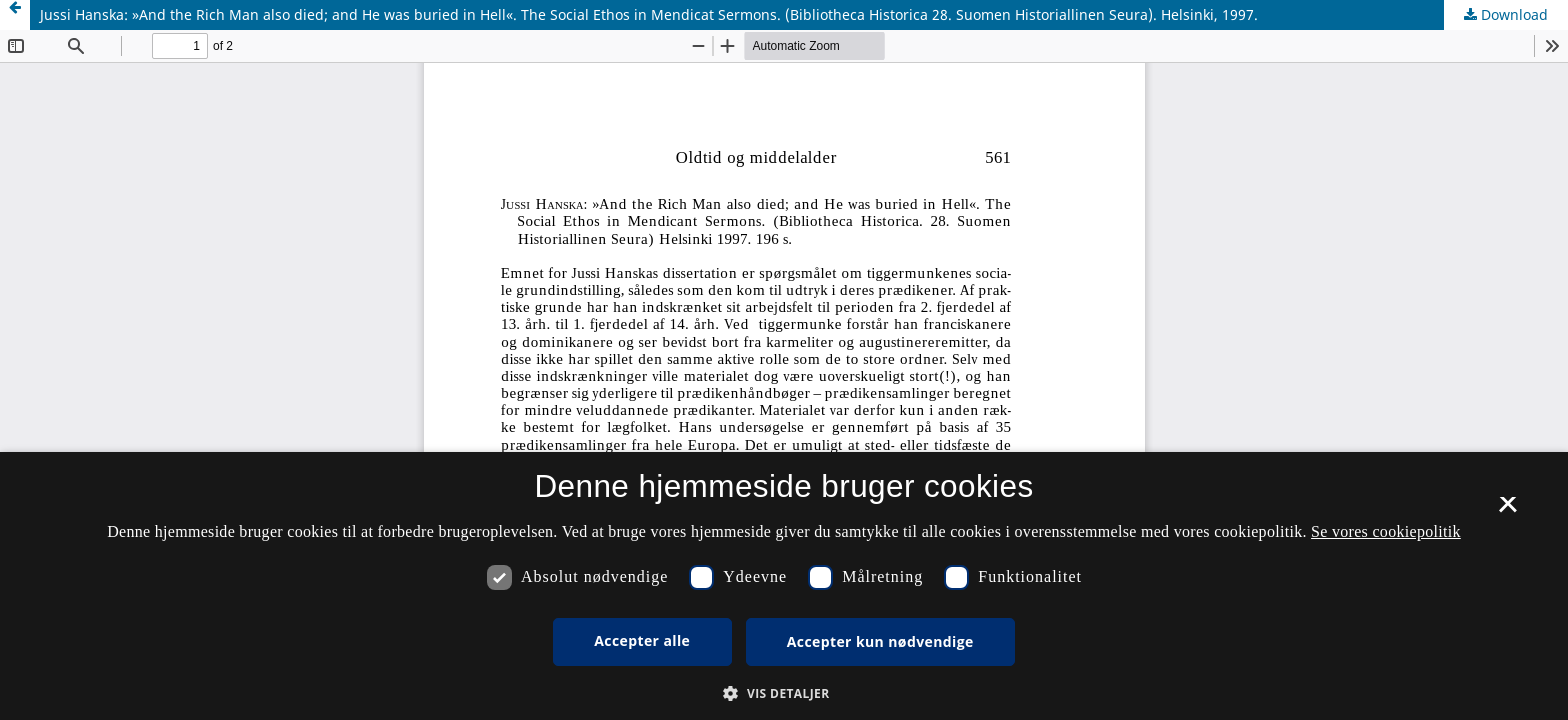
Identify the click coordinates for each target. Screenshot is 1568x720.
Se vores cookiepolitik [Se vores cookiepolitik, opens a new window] (1386, 531)
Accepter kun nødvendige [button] (880, 641)
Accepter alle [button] (642, 640)
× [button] (1507, 511)
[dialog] (784, 586)
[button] (783, 693)
